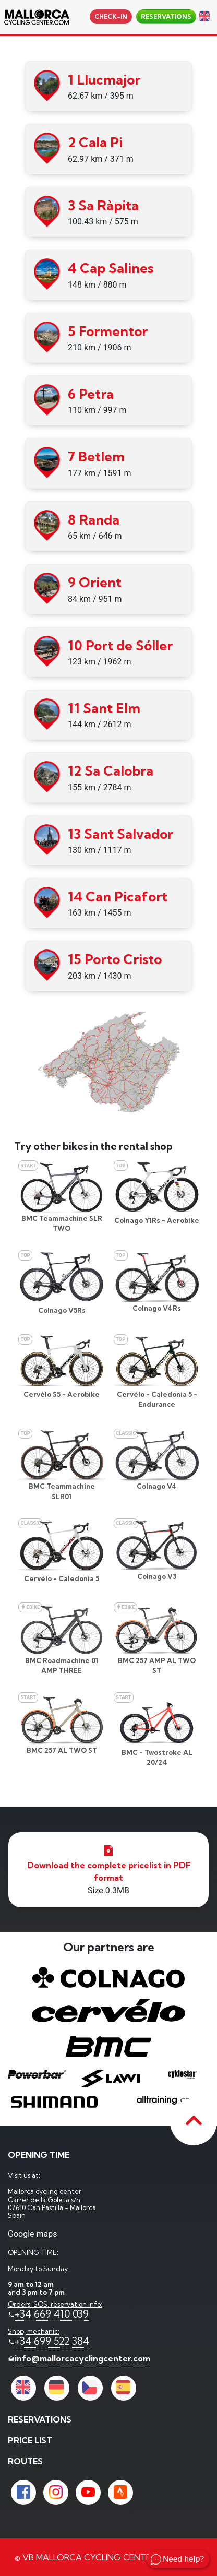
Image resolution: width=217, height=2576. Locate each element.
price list (30, 2440)
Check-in (110, 16)
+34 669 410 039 (52, 2314)
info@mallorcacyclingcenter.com (82, 2358)
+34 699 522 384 (52, 2341)
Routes (25, 2461)
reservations (166, 16)
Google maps (32, 2234)
